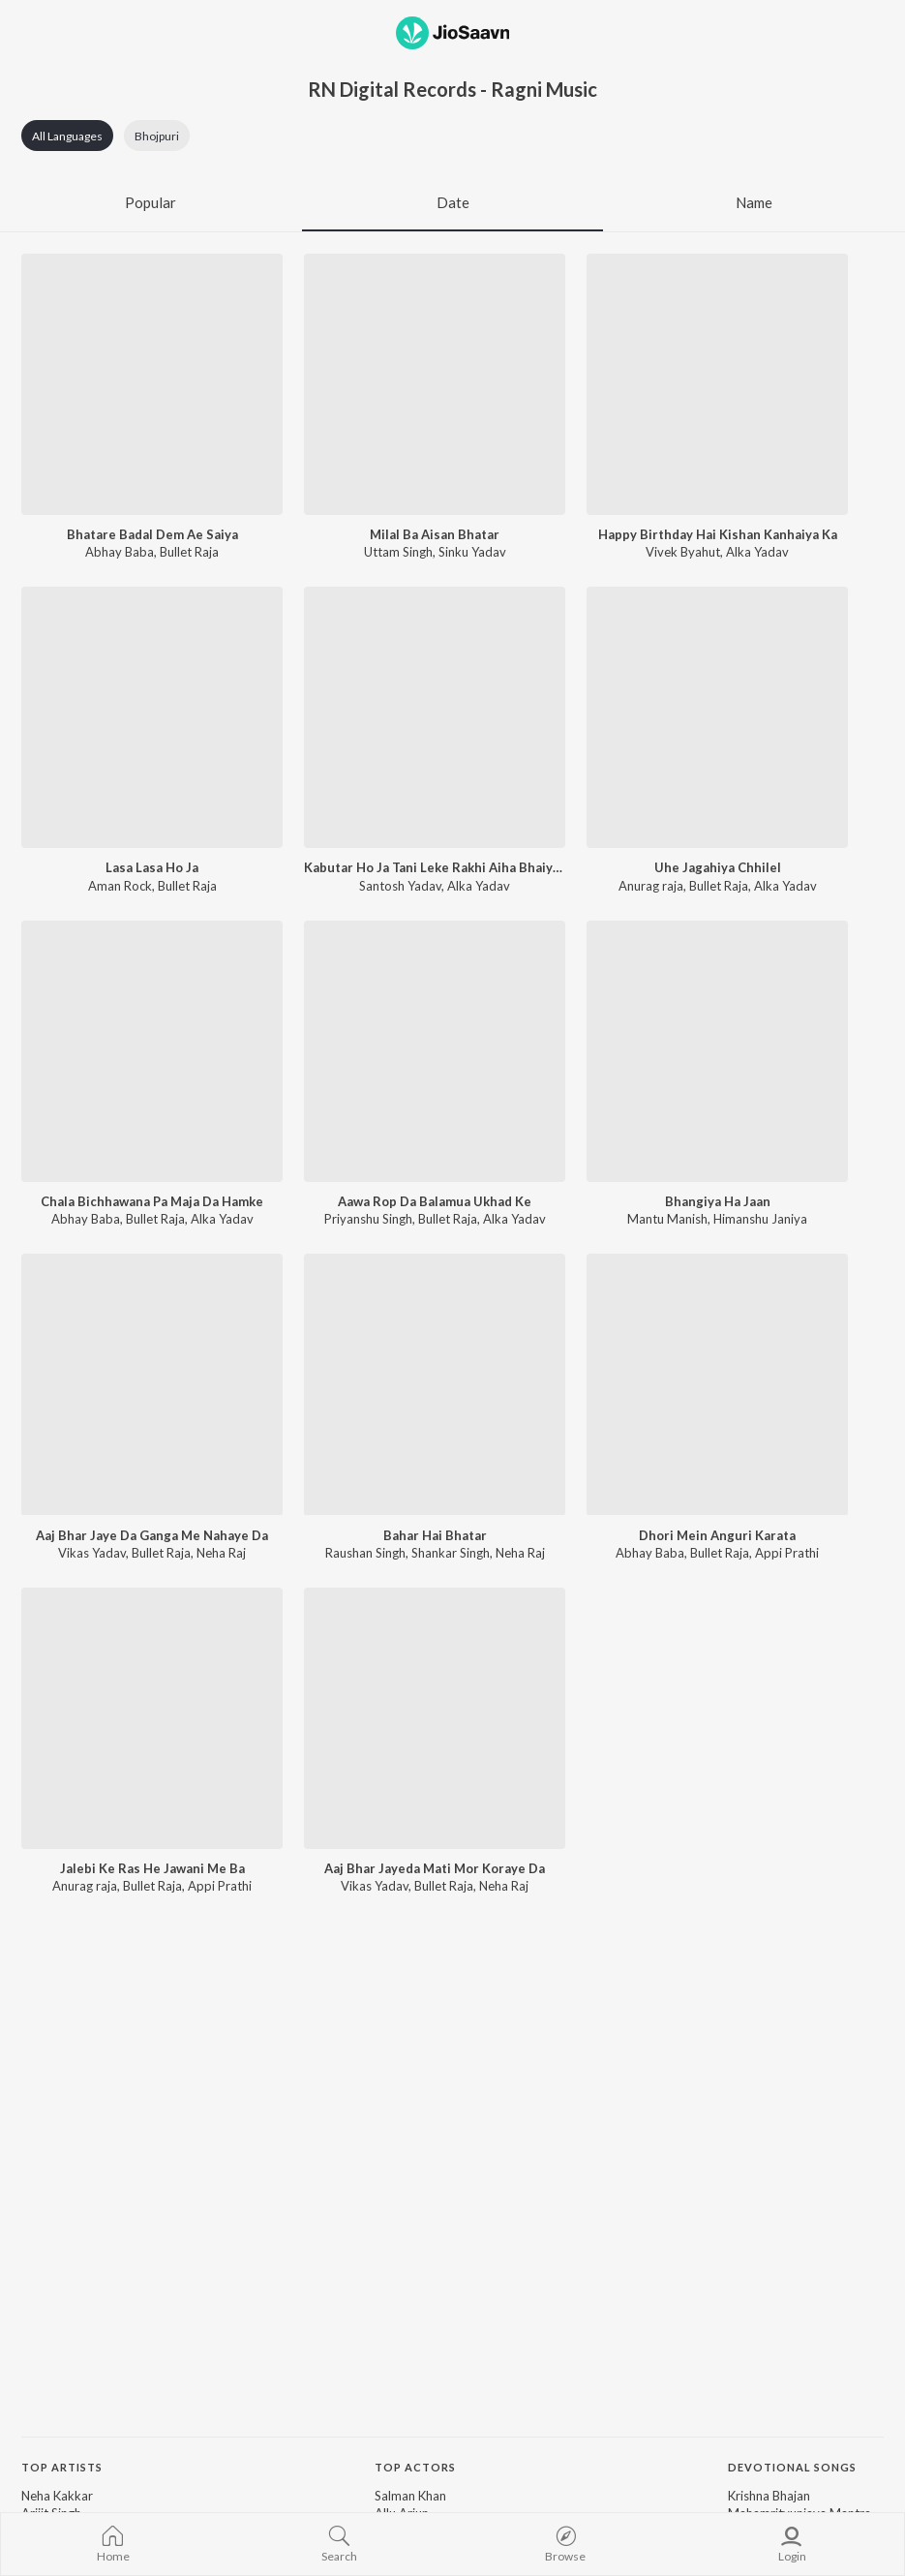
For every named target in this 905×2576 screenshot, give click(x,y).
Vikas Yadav (92, 1553)
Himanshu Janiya (760, 1219)
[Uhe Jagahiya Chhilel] (717, 717)
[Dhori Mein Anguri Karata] (717, 1384)
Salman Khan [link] (410, 2495)
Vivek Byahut (683, 552)
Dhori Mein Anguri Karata (717, 1535)
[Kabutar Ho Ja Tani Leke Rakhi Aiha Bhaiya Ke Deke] (434, 717)
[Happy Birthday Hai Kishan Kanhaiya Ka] (717, 384)
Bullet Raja (189, 552)
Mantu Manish (667, 1219)
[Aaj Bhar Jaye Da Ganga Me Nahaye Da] (152, 1384)
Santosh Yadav (400, 886)
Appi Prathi (787, 1553)
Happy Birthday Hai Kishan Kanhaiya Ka (717, 534)
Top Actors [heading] (415, 2467)
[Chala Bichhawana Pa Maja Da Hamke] (152, 1051)
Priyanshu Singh (368, 1219)
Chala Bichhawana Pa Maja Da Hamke (152, 1201)
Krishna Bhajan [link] (769, 2495)
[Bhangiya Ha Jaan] (717, 1051)
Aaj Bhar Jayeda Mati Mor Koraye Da (434, 1868)
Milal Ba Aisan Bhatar (434, 534)
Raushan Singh (365, 1553)
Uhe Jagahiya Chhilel (717, 867)
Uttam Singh (398, 552)
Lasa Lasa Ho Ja (152, 867)
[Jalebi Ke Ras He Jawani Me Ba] (152, 1718)
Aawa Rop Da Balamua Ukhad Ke (434, 1201)
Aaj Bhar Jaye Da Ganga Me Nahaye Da (152, 1535)
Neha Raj (221, 1553)
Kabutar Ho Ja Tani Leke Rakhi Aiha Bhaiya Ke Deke (434, 867)
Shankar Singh (450, 1553)
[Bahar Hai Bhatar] (434, 1384)
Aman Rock (120, 886)
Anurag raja (650, 886)
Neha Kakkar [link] (57, 2495)
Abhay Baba (119, 552)
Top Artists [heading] (62, 2467)
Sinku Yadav (472, 552)
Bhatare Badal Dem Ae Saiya (152, 534)
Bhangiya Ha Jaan (717, 1201)
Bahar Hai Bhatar (435, 1535)
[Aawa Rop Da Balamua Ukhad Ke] (434, 1051)
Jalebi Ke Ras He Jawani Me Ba (152, 1868)
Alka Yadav (757, 552)
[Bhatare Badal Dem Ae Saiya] (152, 384)
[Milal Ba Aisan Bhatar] (434, 384)
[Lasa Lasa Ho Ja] (152, 717)
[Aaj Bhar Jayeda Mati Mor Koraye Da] (434, 1718)
